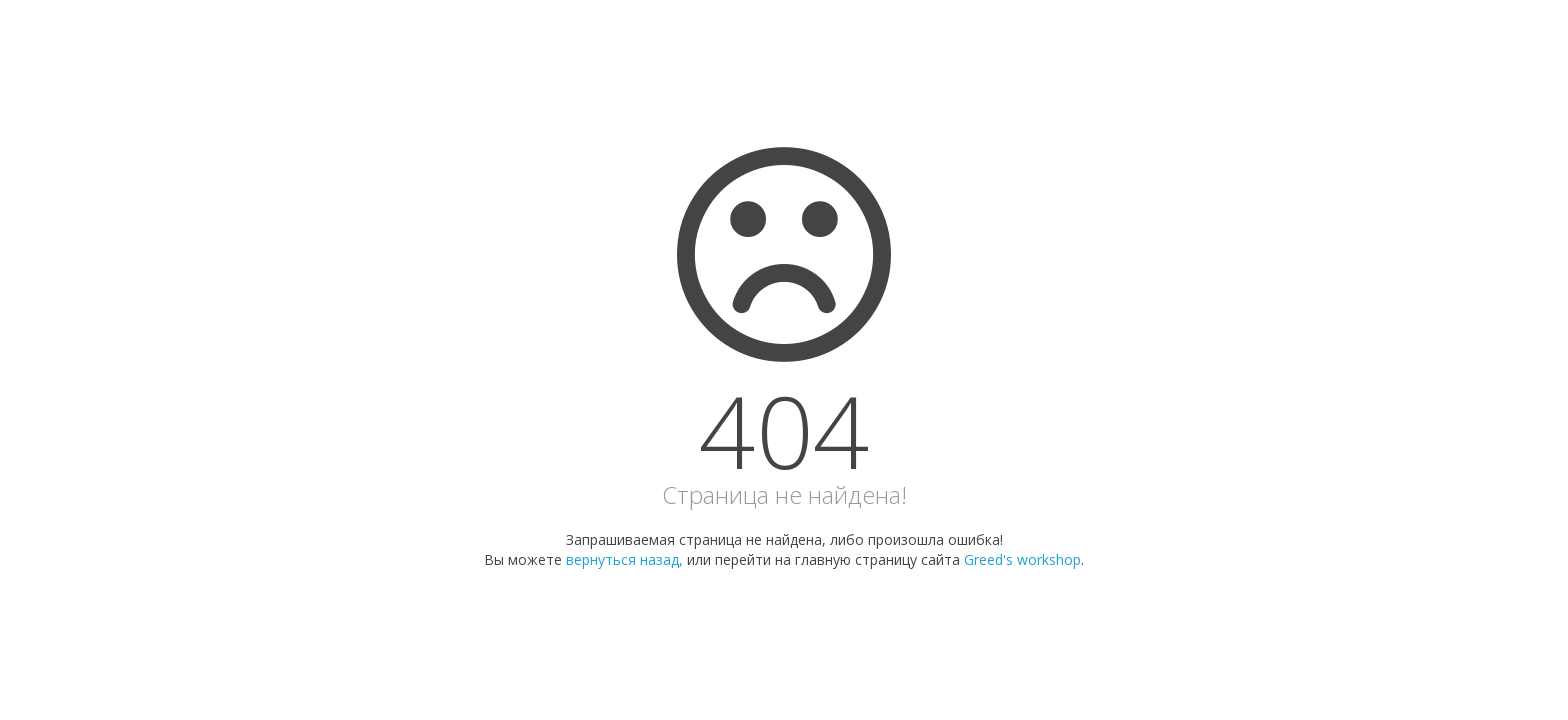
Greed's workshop (1022, 559)
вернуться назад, (624, 559)
